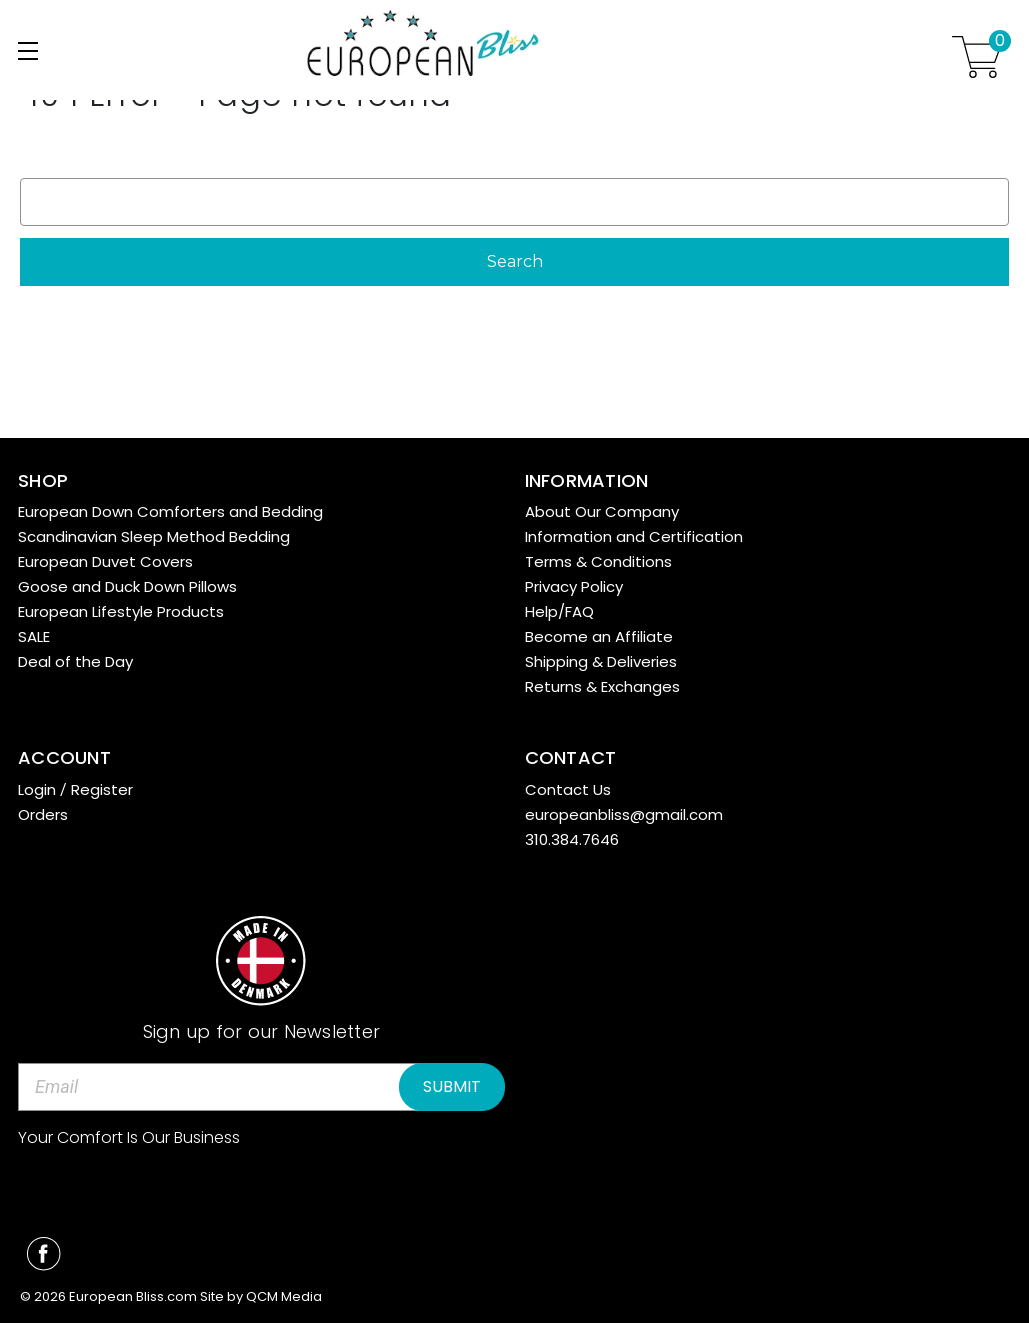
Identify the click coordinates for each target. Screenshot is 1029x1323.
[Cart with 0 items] (977, 57)
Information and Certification (634, 536)
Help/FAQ (559, 611)
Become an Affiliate (599, 636)
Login (37, 789)
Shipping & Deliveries (601, 661)
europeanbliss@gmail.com (624, 814)
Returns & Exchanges (602, 686)
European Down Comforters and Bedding (170, 511)
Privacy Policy (574, 586)
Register (102, 789)
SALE (34, 636)
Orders (43, 814)
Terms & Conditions (598, 561)
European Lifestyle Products (121, 611)
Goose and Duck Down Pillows (127, 586)
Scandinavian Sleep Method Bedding (154, 536)
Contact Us (568, 789)
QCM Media (284, 1296)
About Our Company (602, 511)
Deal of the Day (75, 661)
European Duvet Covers (105, 561)
